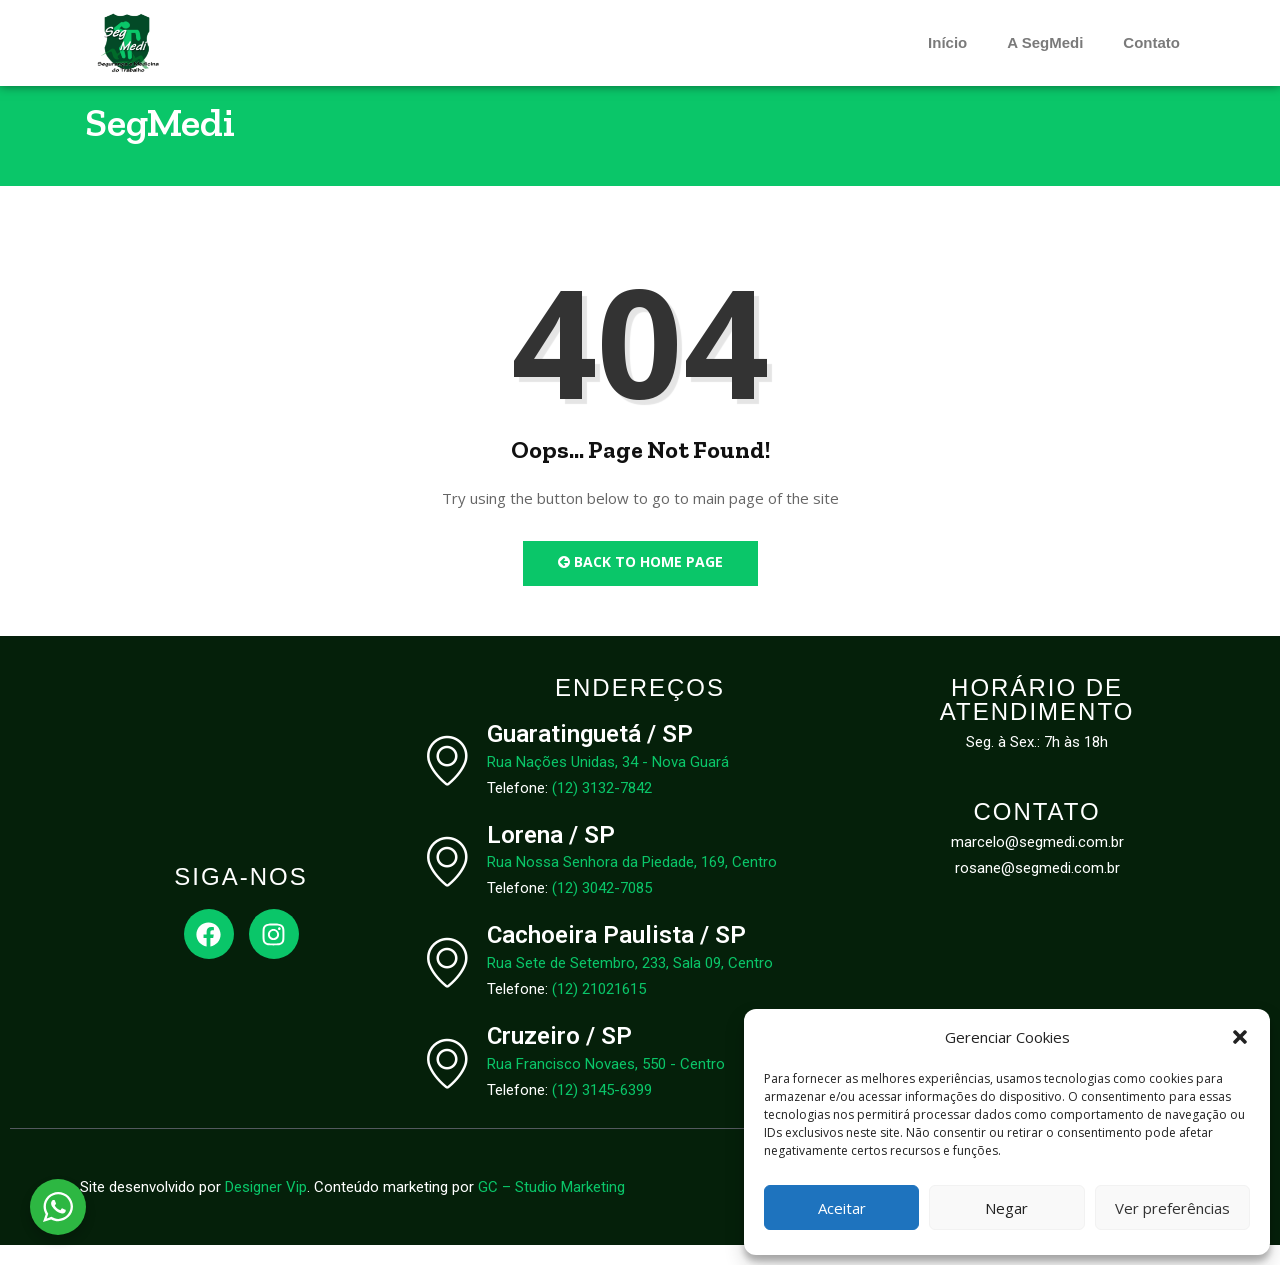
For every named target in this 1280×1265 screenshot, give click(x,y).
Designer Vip (266, 1207)
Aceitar (842, 1208)
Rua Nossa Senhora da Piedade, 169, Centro (632, 882)
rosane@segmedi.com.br (1037, 888)
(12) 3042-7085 (602, 908)
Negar (1006, 1208)
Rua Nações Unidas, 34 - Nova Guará (608, 781)
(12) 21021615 (599, 1009)
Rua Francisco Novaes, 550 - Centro (606, 1084)
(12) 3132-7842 (602, 807)
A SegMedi (1045, 42)
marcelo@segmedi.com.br (1037, 862)
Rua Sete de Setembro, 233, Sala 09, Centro (630, 983)
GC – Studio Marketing (551, 1207)
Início (947, 42)
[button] (1240, 1037)
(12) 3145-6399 (602, 1110)
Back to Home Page (640, 581)
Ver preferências (1172, 1208)
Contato (1151, 42)
